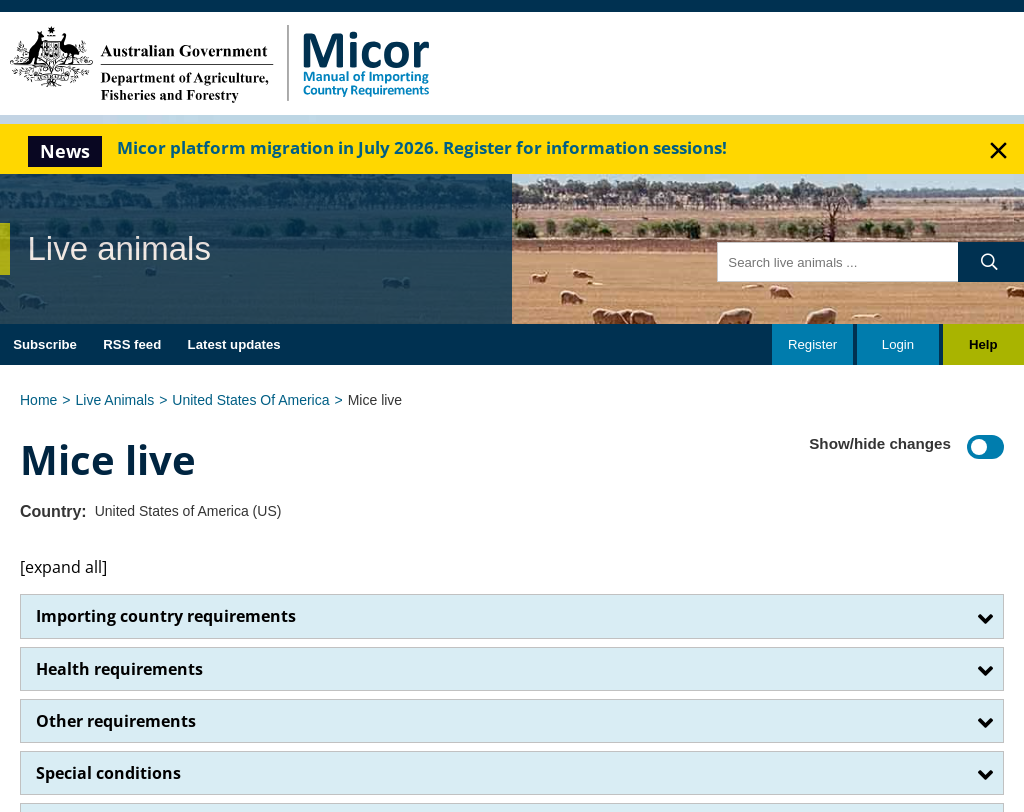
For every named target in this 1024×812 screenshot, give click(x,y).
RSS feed (132, 344)
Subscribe (45, 344)
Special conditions (108, 773)
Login (898, 344)
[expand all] (63, 567)
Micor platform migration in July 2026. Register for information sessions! (422, 147)
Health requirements (119, 669)
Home (38, 400)
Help (983, 344)
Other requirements (116, 721)
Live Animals (115, 400)
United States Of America (250, 400)
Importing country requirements (166, 616)
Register (812, 344)
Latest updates (234, 344)
